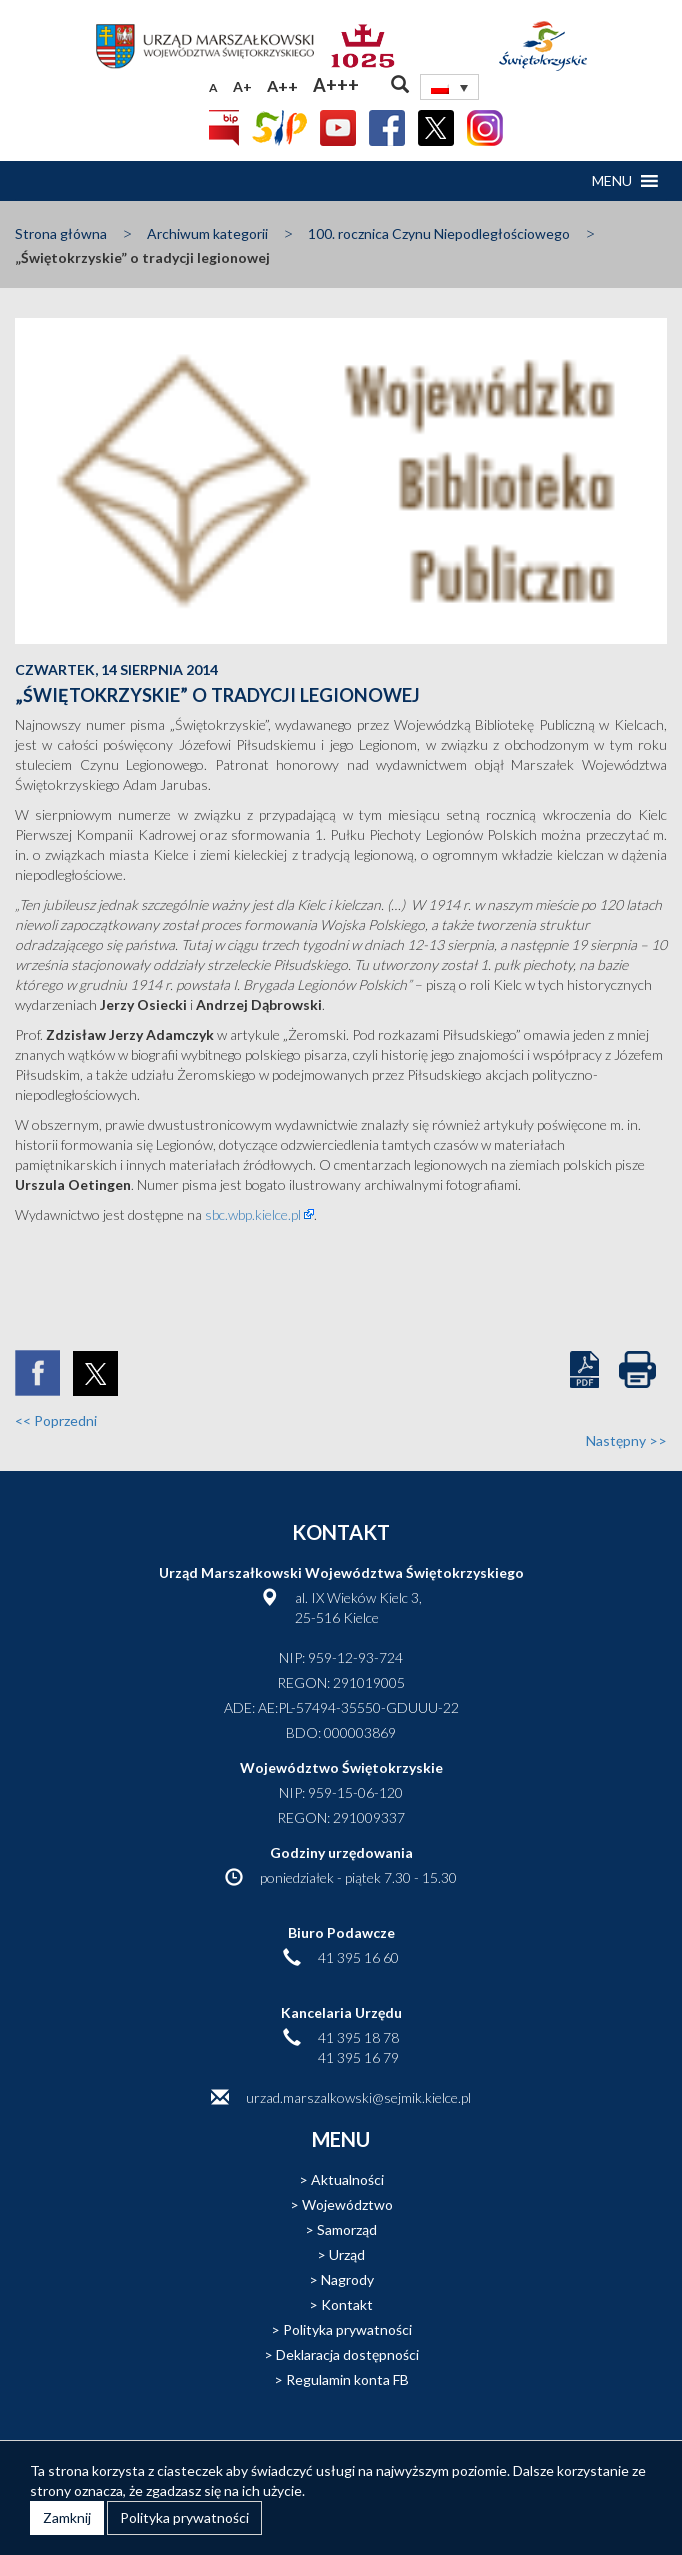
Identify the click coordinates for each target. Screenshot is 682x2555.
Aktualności (347, 2179)
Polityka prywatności (347, 2329)
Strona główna (61, 233)
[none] (450, 87)
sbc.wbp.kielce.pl (253, 1214)
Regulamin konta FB (347, 2379)
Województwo (347, 2204)
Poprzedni (56, 1420)
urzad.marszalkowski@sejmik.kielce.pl (358, 2097)
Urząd (347, 2254)
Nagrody (347, 2279)
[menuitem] (450, 87)
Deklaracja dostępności (347, 2354)
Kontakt (347, 2304)
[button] (612, 181)
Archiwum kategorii (207, 233)
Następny (626, 1440)
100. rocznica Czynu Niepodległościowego (439, 233)
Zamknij (67, 2517)
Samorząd (347, 2229)
